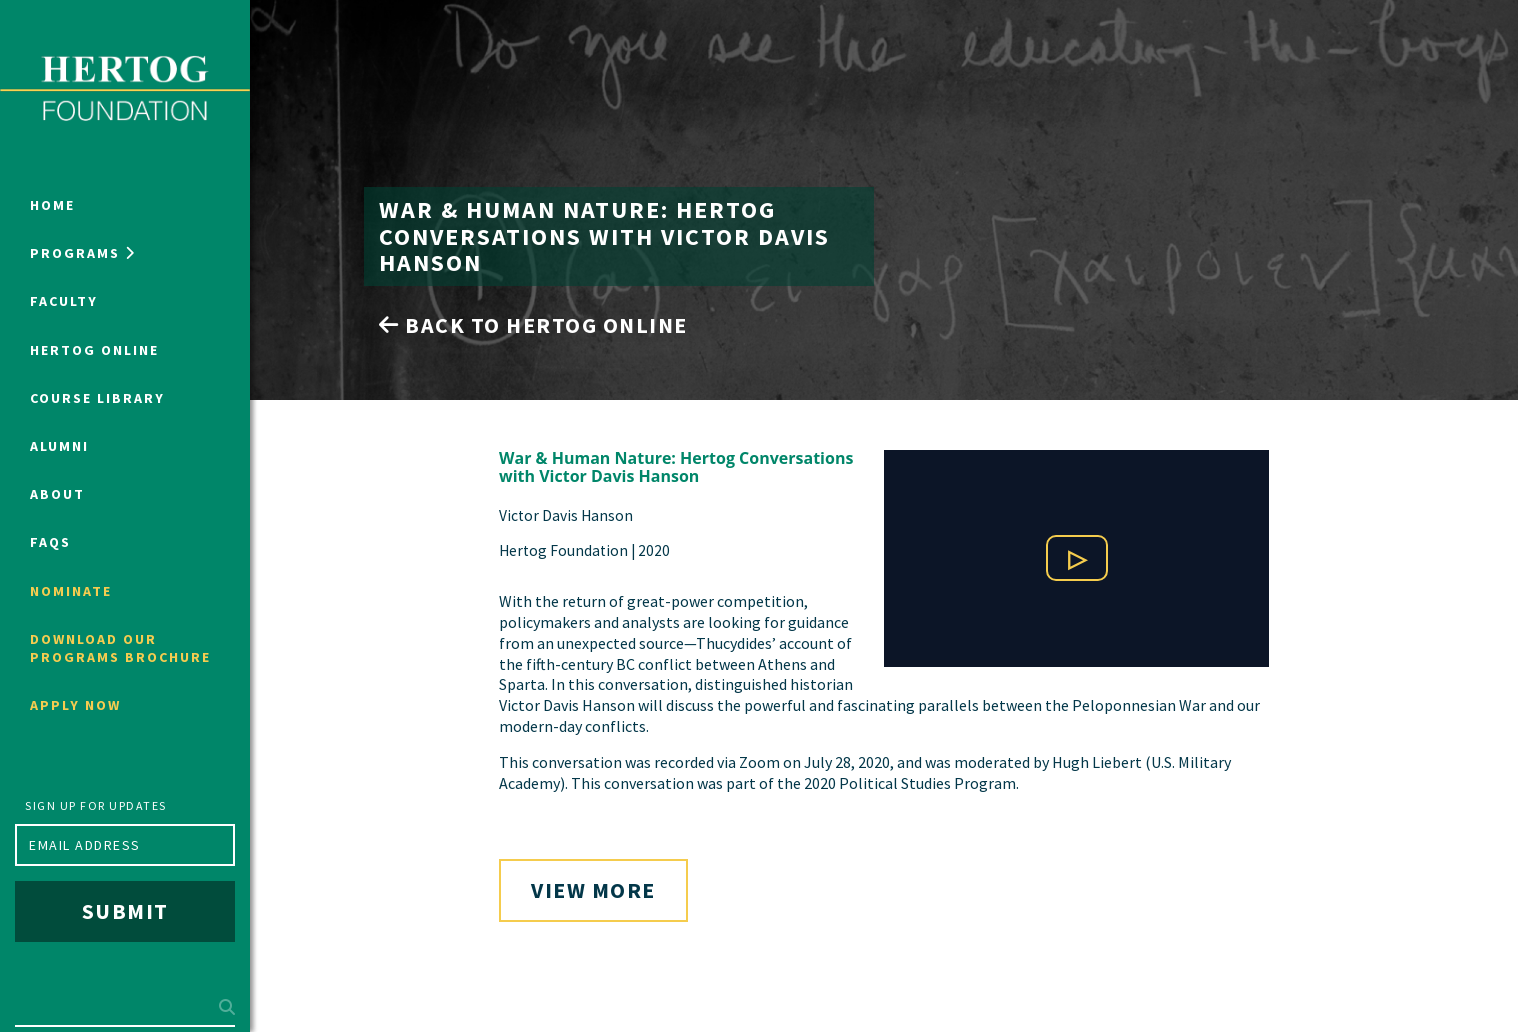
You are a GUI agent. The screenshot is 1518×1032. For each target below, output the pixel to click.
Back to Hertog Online (533, 325)
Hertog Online (94, 350)
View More (593, 890)
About (57, 494)
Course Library (97, 398)
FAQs (50, 542)
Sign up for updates (96, 805)
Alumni (59, 446)
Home (52, 205)
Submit (125, 911)
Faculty (64, 301)
